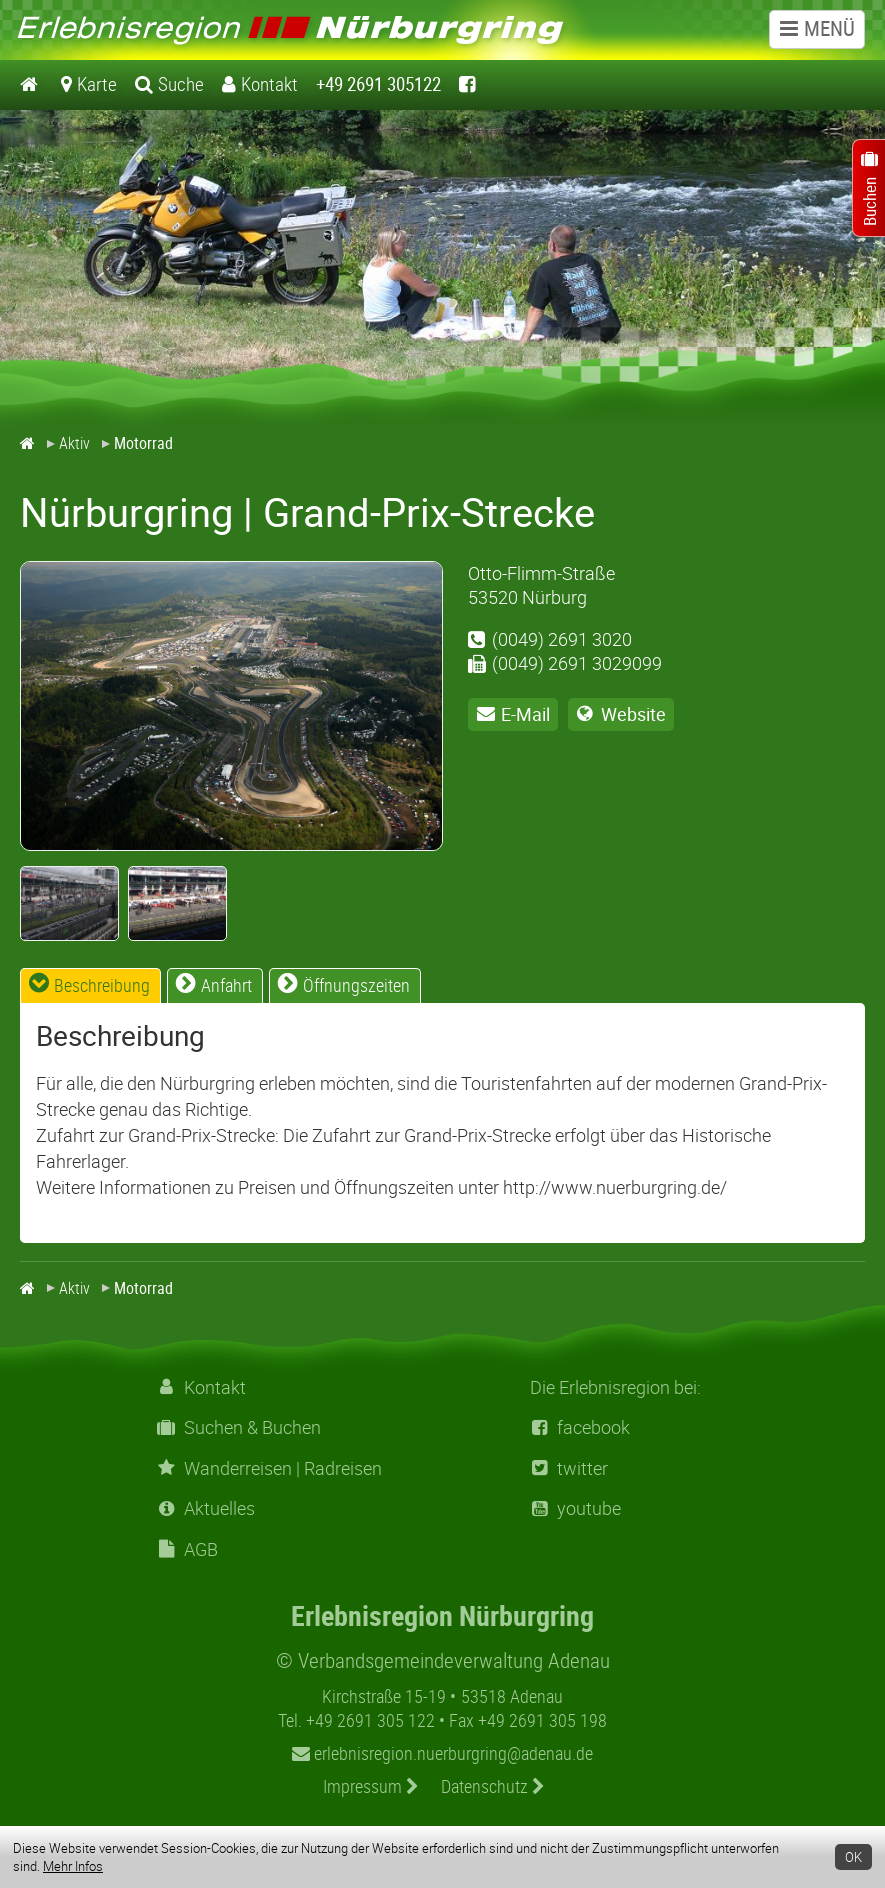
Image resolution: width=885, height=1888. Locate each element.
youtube (575, 1508)
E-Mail (525, 714)
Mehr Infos (73, 1866)
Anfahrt (226, 985)
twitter (569, 1468)
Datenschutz (493, 1786)
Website (633, 714)
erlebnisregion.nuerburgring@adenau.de (442, 1753)
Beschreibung (102, 985)
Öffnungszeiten (356, 985)
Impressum (371, 1786)
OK (853, 1857)
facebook (580, 1427)
